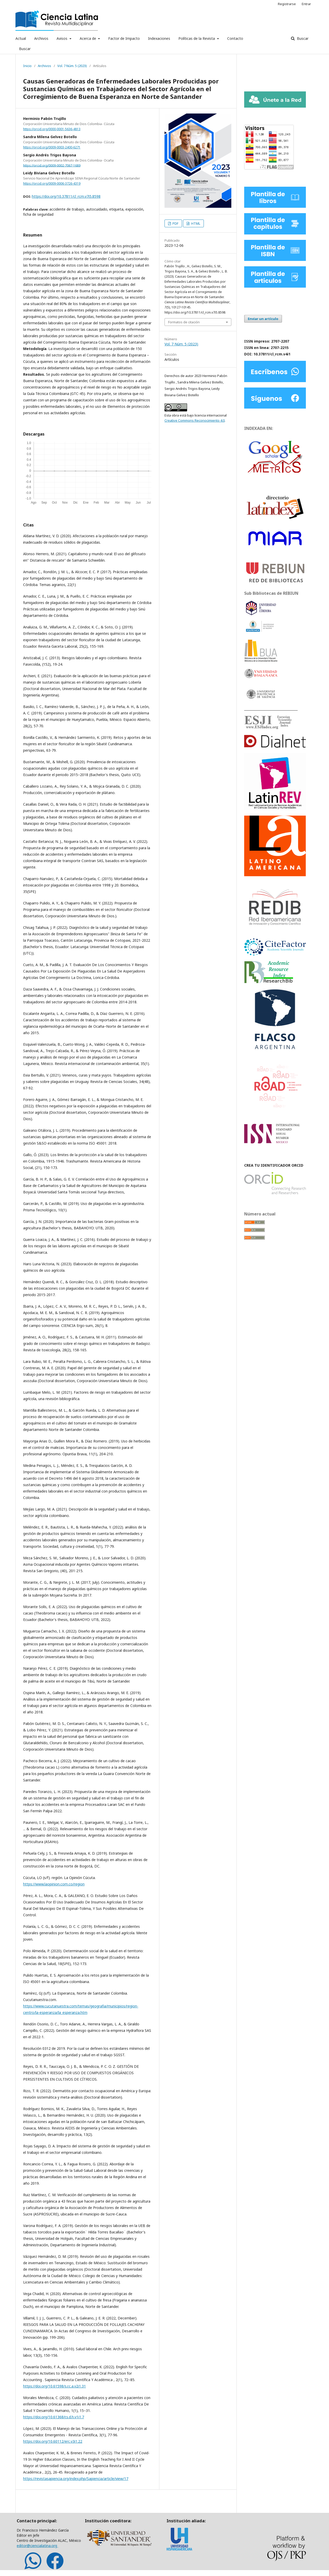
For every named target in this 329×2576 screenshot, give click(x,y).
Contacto (235, 38)
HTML (195, 223)
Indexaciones (159, 38)
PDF (175, 223)
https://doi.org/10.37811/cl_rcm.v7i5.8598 (66, 196)
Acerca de (88, 38)
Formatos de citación (184, 322)
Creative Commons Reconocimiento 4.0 (194, 420)
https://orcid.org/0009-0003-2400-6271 (51, 147)
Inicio (27, 65)
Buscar (25, 48)
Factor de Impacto (124, 38)
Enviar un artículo (263, 318)
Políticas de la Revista (197, 38)
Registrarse (287, 4)
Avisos (62, 38)
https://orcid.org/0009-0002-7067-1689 (51, 165)
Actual (20, 38)
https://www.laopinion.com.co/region (54, 1884)
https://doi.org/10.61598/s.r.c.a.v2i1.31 (54, 2386)
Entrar (306, 4)
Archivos (41, 38)
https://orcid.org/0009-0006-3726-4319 (51, 183)
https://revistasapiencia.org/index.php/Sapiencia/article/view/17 (75, 2478)
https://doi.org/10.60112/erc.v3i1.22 (52, 2441)
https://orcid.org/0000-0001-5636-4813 (51, 129)
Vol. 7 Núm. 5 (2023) (72, 65)
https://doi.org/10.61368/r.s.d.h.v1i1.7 (53, 2416)
